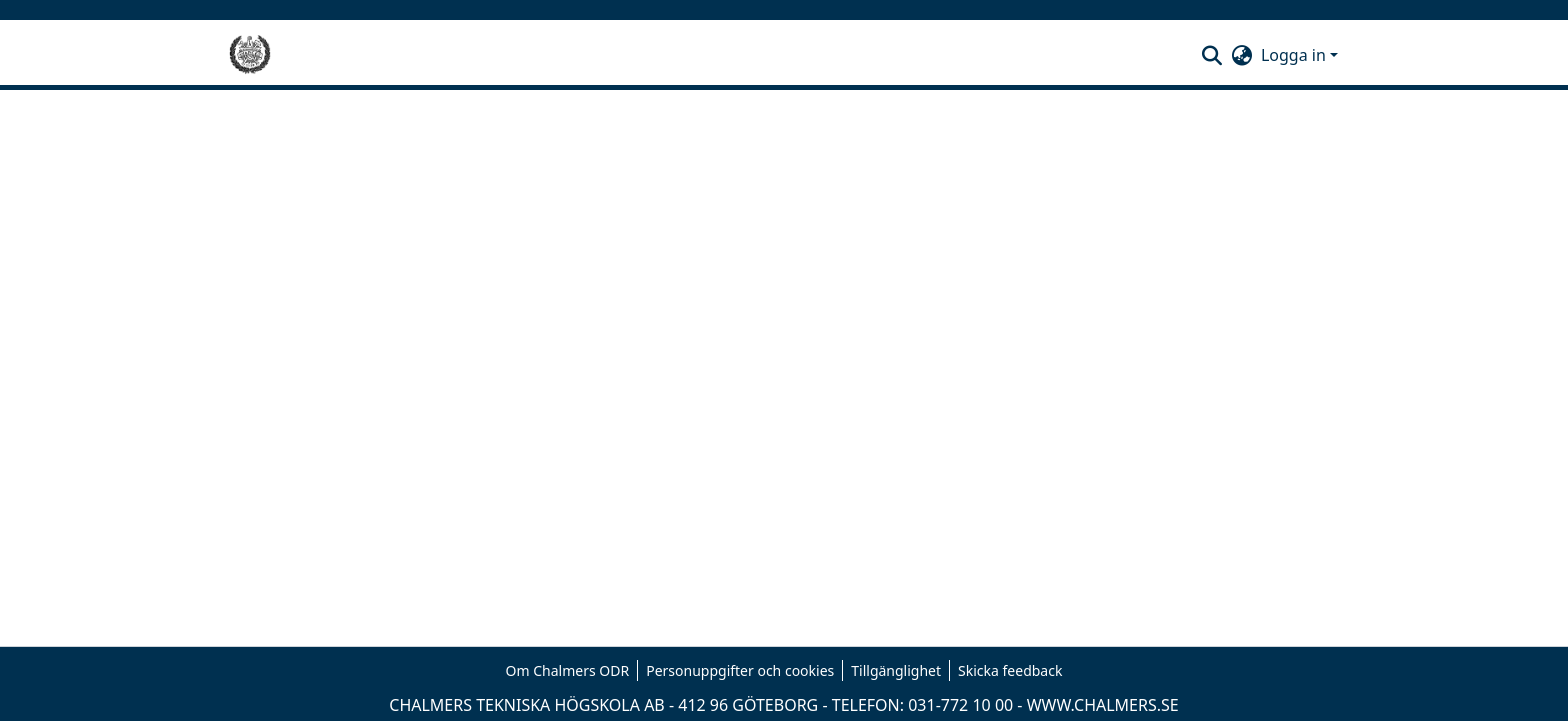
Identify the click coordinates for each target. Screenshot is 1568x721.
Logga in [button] (1295, 55)
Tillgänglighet (896, 670)
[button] (1212, 55)
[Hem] (250, 55)
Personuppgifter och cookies (740, 670)
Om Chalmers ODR (568, 670)
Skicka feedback (1010, 670)
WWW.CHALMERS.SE (1103, 705)
